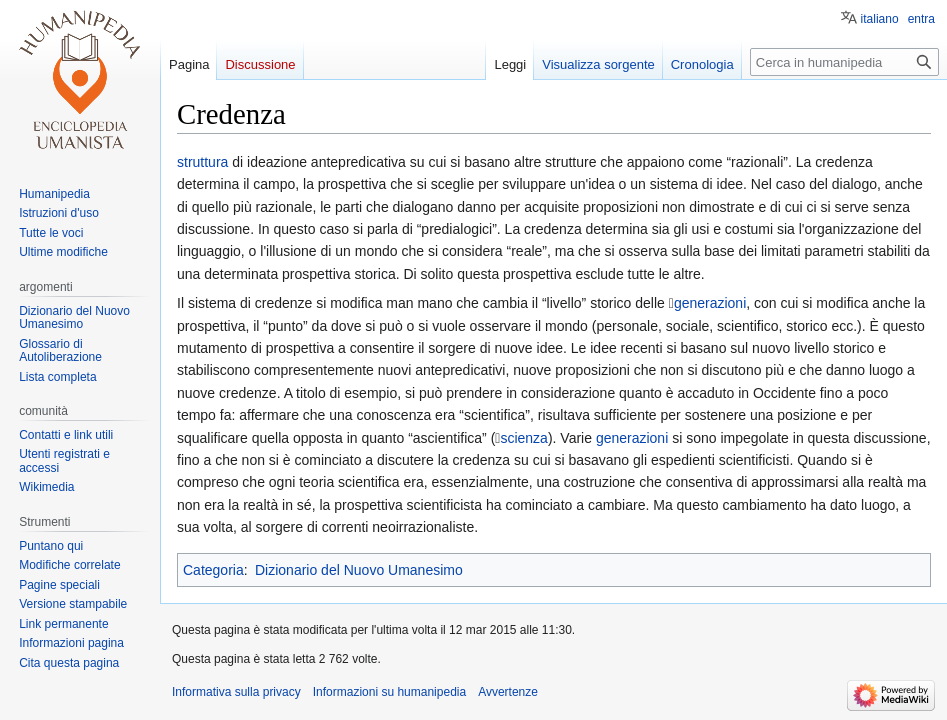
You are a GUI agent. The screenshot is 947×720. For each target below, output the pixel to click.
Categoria (213, 570)
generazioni (710, 303)
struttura (202, 162)
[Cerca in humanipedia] (844, 62)
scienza (523, 438)
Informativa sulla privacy (236, 692)
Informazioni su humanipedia (389, 692)
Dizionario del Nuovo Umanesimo (359, 570)
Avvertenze (508, 692)
